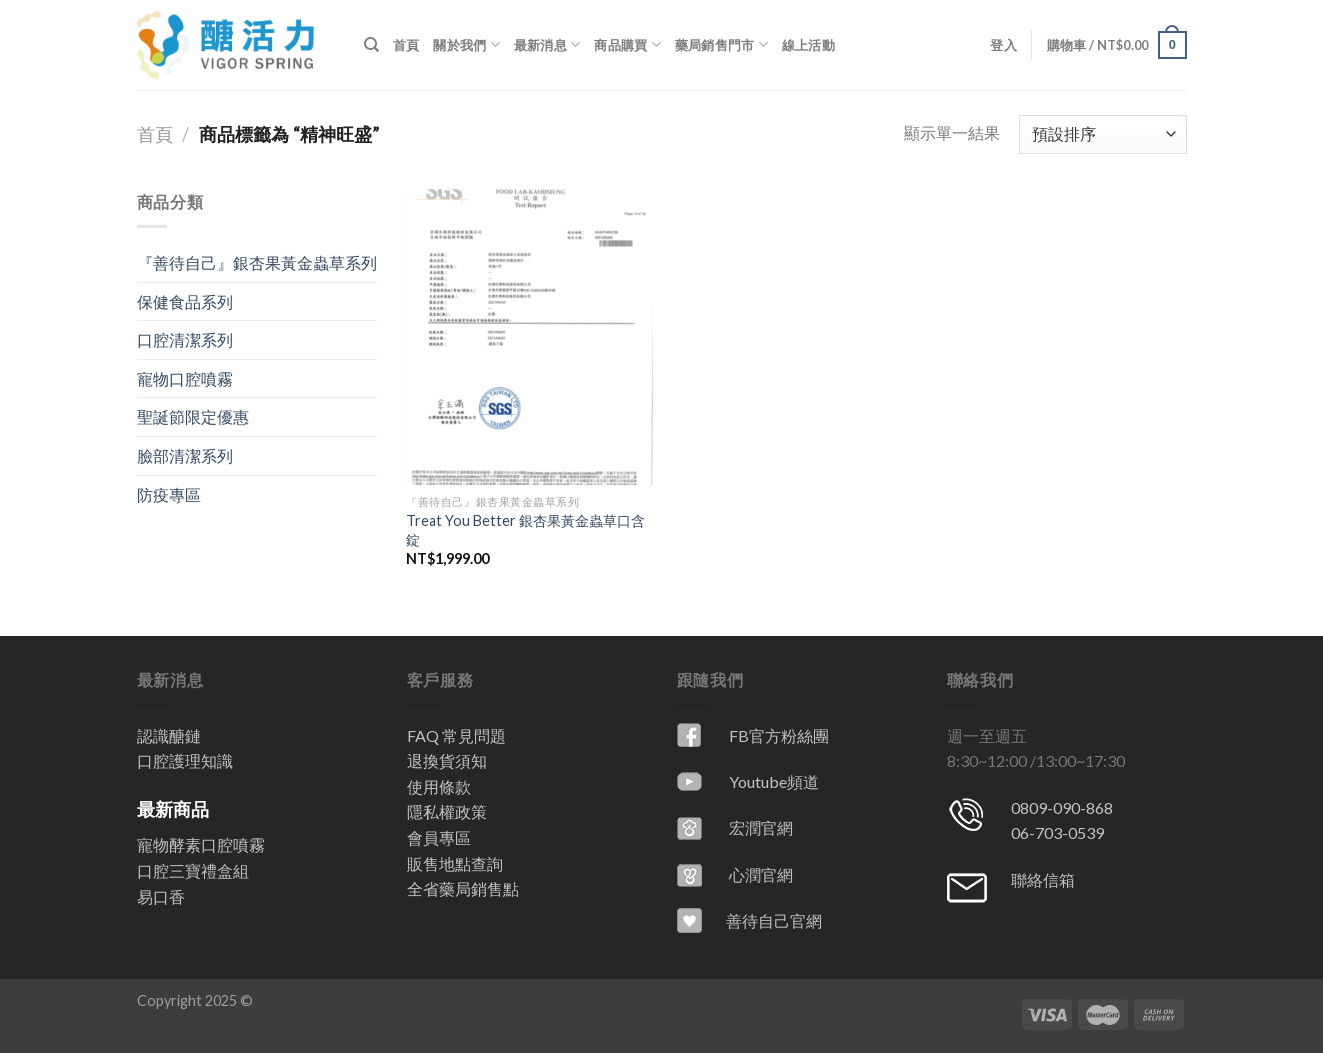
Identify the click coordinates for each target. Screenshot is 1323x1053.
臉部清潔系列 (185, 455)
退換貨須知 (447, 760)
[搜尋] (371, 45)
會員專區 (439, 837)
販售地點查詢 (455, 863)
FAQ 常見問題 (456, 735)
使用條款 (439, 786)
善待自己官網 (774, 920)
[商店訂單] (1102, 134)
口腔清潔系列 (185, 339)
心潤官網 (761, 874)
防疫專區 (169, 494)
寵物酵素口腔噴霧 (201, 844)
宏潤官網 (761, 827)
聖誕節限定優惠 (193, 416)
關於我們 (466, 44)
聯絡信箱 (1043, 879)
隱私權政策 (447, 811)
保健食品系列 (185, 301)
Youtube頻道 (774, 781)
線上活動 (808, 45)
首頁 (406, 45)
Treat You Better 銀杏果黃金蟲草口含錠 (525, 530)
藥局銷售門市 (721, 44)
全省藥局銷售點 (463, 888)
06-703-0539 (1057, 832)
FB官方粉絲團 (779, 735)
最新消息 (547, 44)
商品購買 (627, 44)
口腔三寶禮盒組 (193, 870)
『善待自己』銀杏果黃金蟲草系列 (257, 262)
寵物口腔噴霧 (185, 378)
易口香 (161, 896)
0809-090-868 (1062, 807)
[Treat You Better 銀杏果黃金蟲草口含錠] (529, 337)
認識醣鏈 (169, 735)
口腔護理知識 (185, 760)
